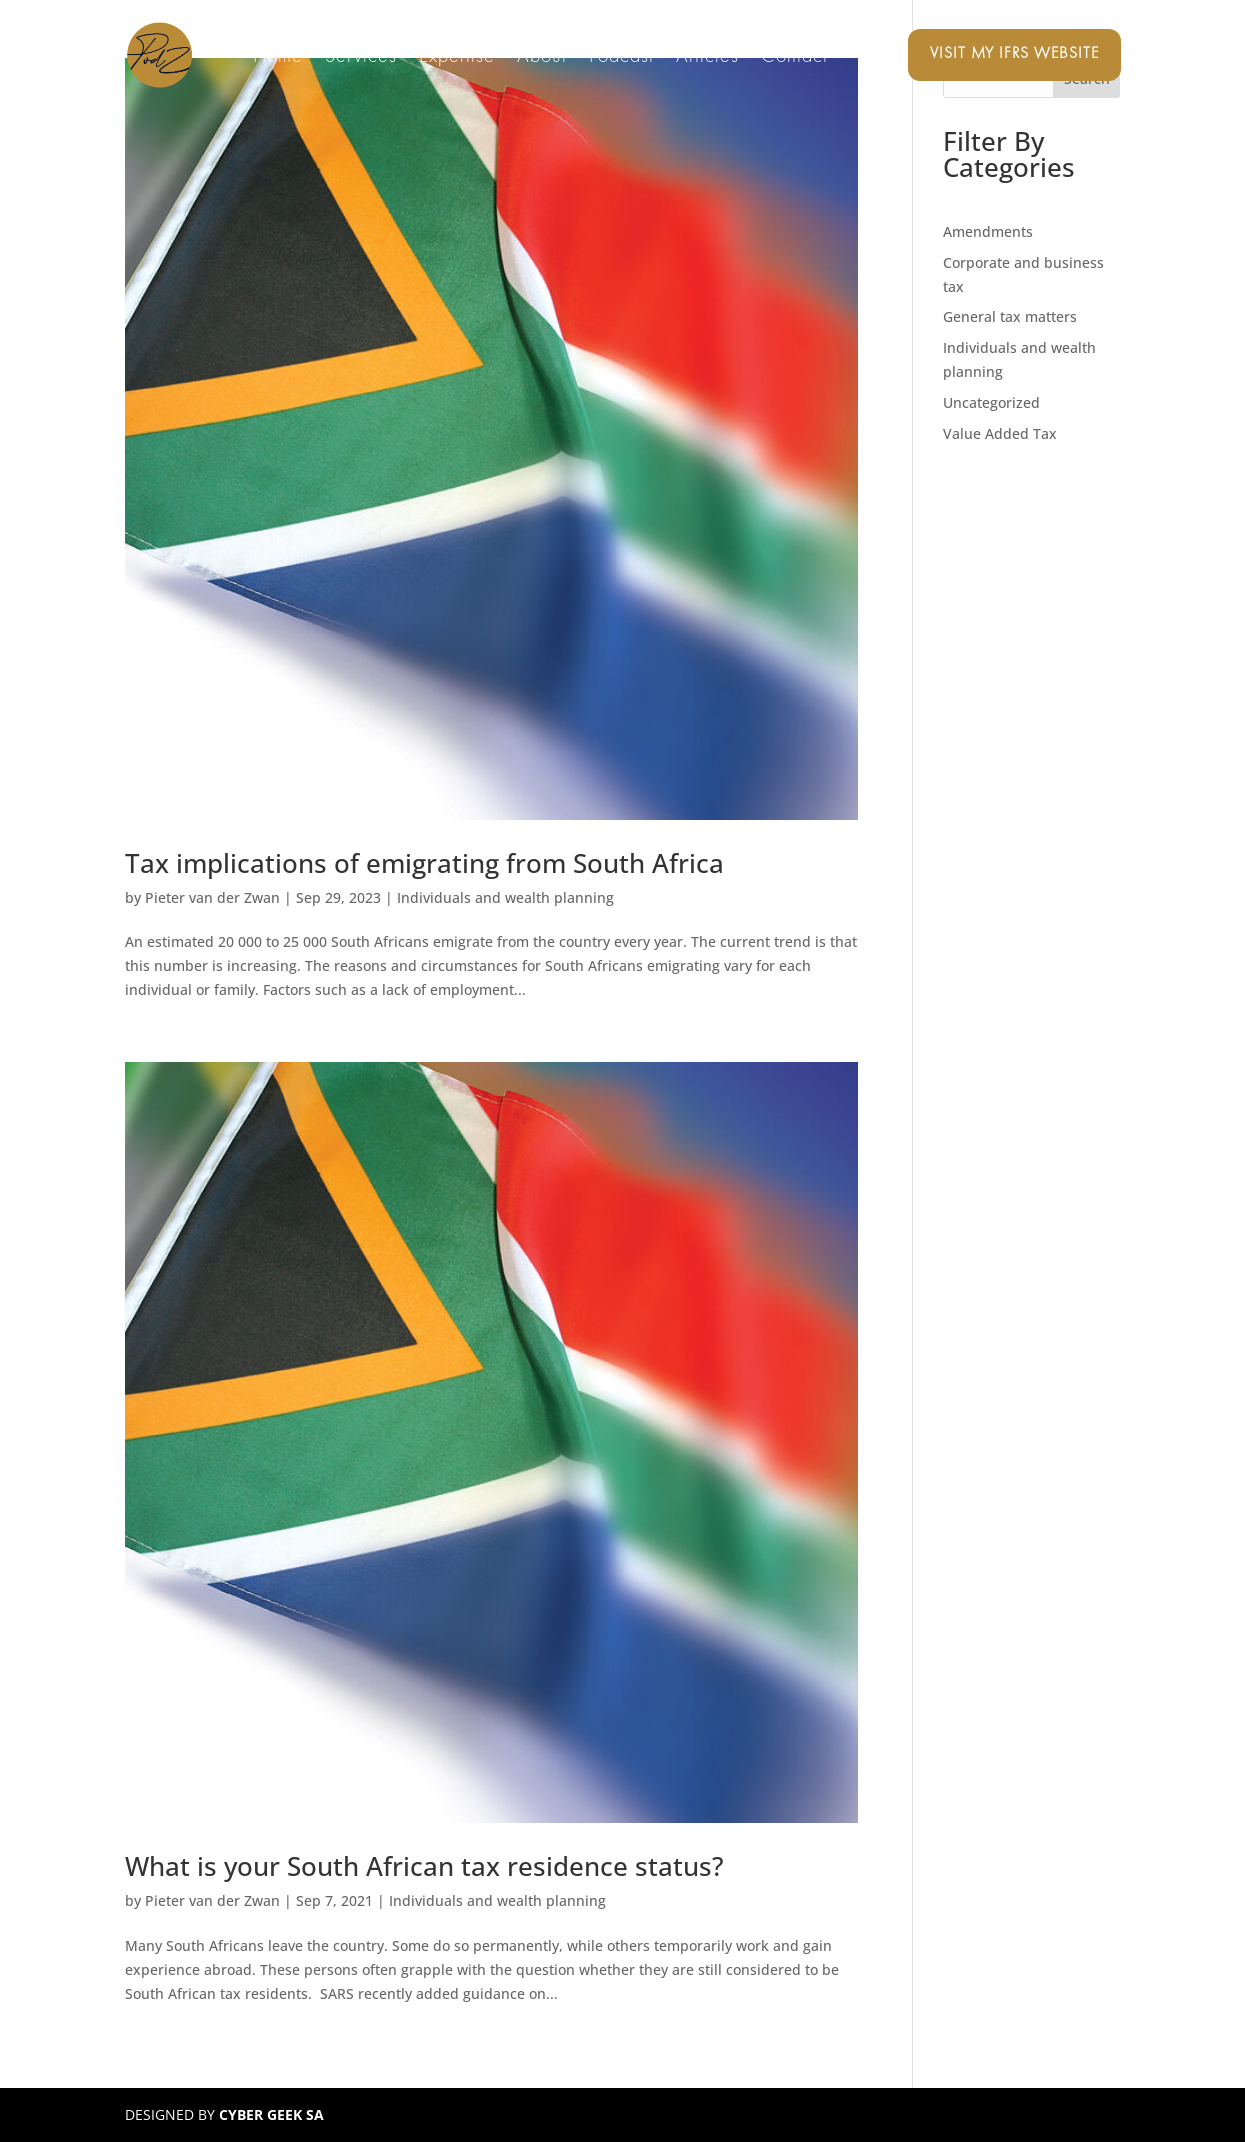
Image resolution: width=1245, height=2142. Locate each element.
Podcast (621, 58)
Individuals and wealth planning (505, 897)
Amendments (988, 231)
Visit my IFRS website (1014, 54)
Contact (794, 58)
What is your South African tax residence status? (424, 1866)
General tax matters (1010, 316)
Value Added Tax (1000, 433)
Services (361, 58)
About (542, 58)
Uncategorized (991, 402)
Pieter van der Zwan (212, 897)
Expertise (457, 58)
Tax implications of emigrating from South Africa (424, 863)
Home (278, 58)
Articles (707, 58)
